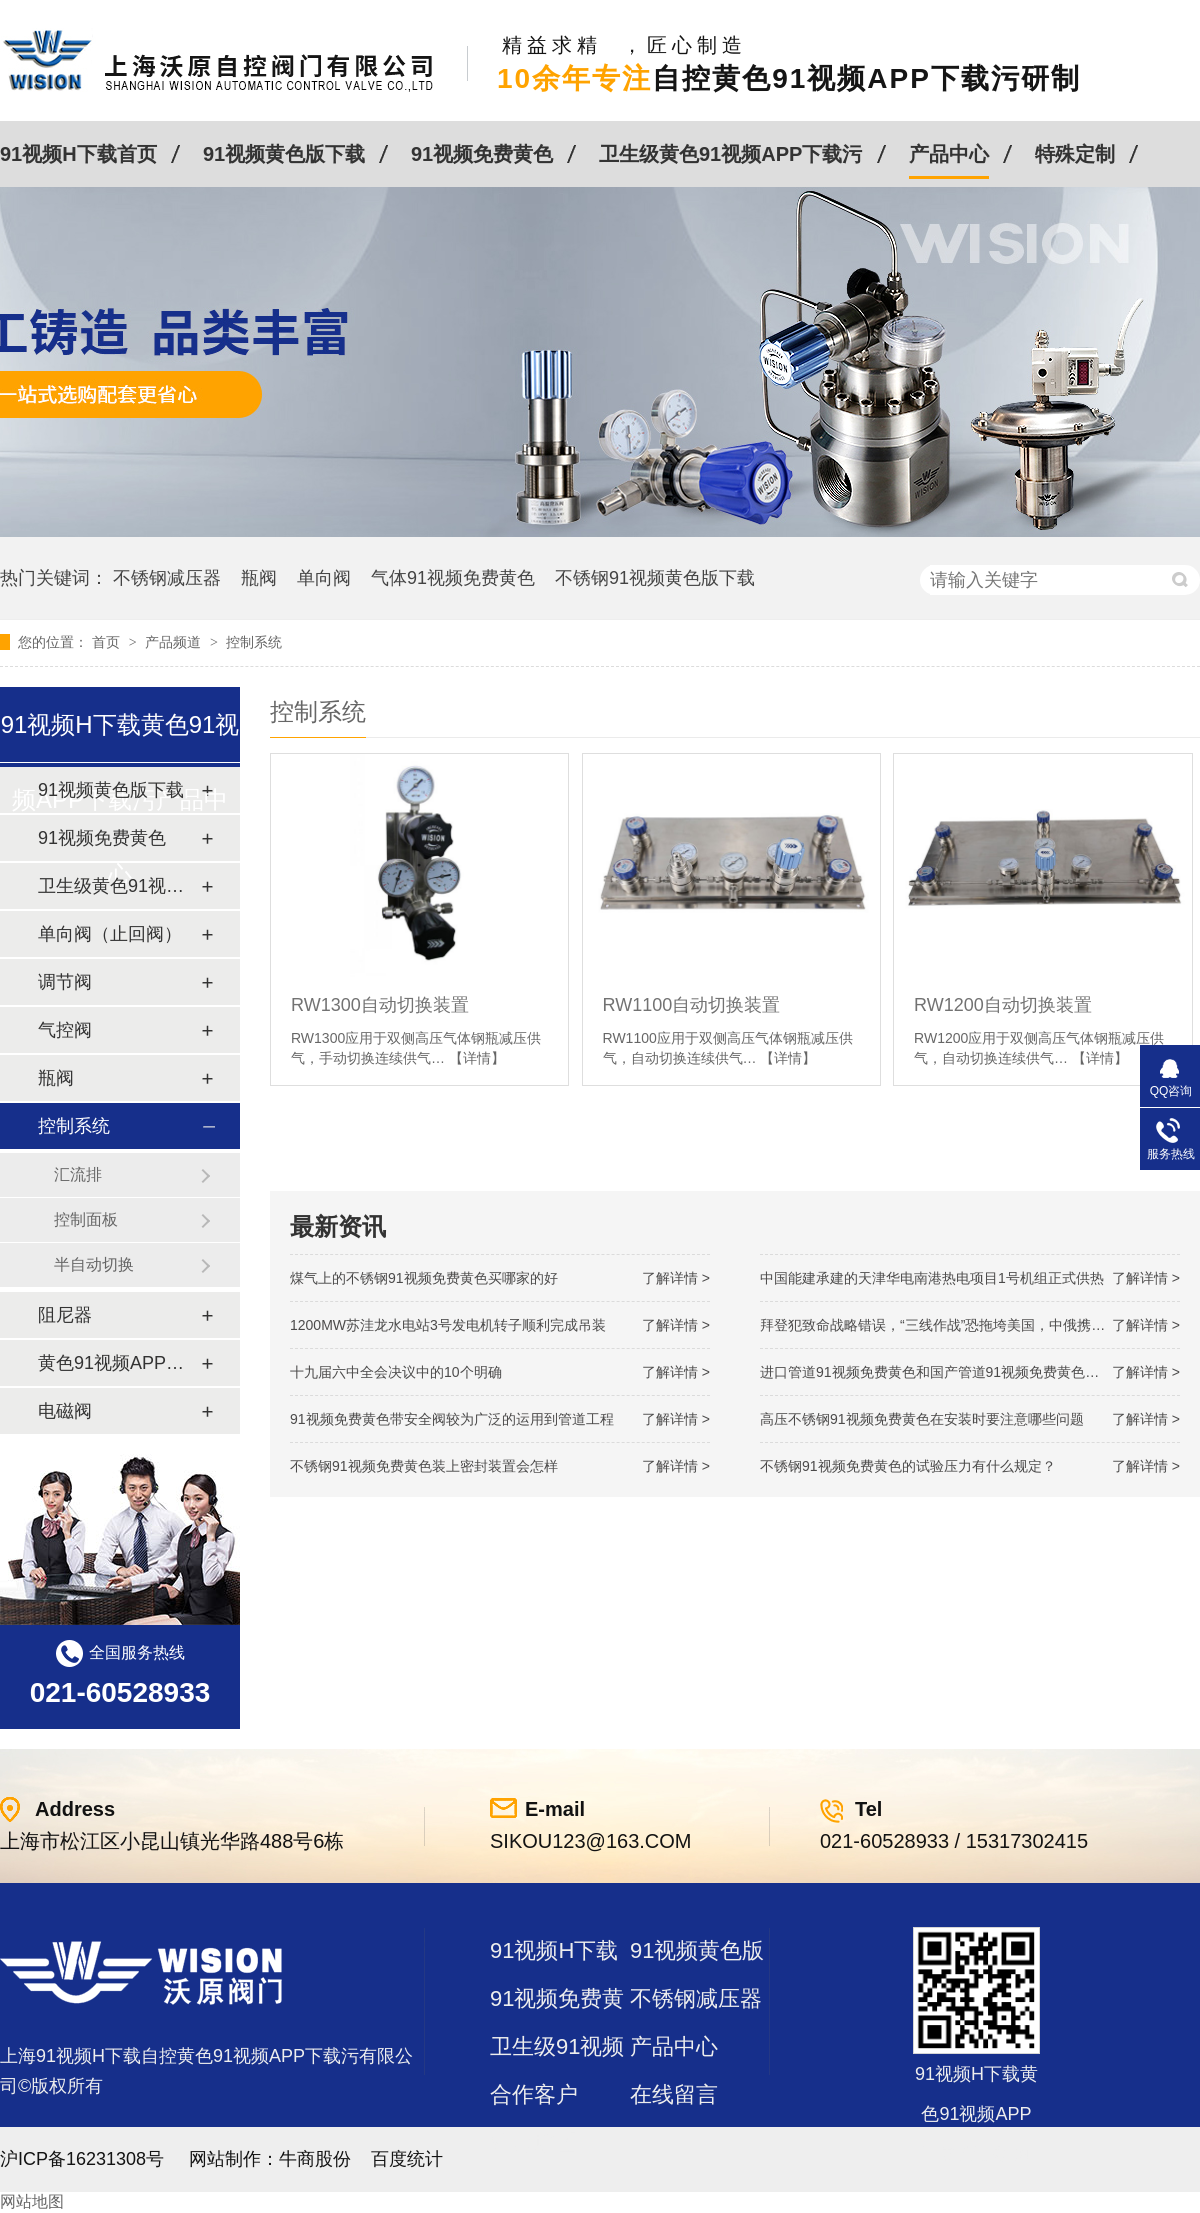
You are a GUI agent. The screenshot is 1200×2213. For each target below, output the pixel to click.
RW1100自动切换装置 (692, 1005)
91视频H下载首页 (78, 154)
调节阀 (65, 982)
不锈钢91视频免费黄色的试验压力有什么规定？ (908, 1466)
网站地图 (32, 2201)
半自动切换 (94, 1264)
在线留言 (674, 2094)
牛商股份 (315, 2159)
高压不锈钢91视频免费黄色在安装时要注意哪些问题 (922, 1419)
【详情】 (477, 1058)
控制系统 (254, 642)
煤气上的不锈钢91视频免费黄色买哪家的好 (424, 1278)
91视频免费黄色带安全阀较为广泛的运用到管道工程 (452, 1419)
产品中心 (949, 154)
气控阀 (65, 1030)
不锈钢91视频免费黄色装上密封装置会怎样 (424, 1466)
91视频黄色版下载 (284, 154)
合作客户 (534, 2094)
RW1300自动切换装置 (380, 1005)
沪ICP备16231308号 (82, 2159)
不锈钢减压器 (167, 578)
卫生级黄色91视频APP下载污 (730, 154)
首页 (108, 642)
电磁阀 (65, 1411)
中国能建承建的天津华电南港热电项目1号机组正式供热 (932, 1278)
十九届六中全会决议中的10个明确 (396, 1372)
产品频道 (175, 642)
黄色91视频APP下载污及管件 (119, 1363)
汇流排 (78, 1174)
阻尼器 (65, 1315)
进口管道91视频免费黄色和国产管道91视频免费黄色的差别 (943, 1372)
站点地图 (534, 2142)
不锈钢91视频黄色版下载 (655, 578)
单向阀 (324, 578)
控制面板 (86, 1219)
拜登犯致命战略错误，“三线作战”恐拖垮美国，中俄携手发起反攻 (960, 1325)
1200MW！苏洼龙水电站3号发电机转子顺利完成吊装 (448, 1325)
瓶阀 (259, 578)
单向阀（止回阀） (110, 934)
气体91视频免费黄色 (453, 578)
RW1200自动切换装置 (1003, 1005)
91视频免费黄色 (482, 154)
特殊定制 (1075, 154)
